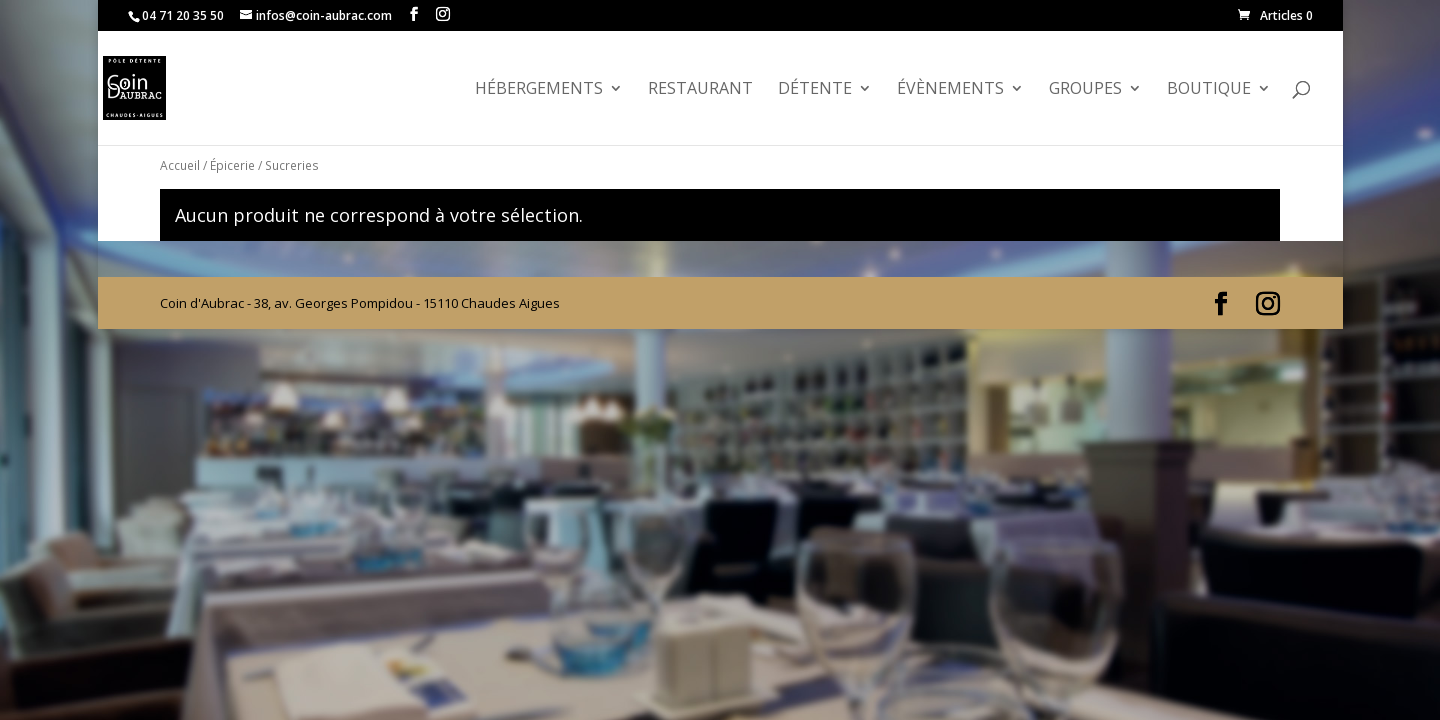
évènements (950, 90)
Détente (815, 90)
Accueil (180, 165)
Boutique (1209, 90)
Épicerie (232, 165)
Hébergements (539, 90)
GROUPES (1085, 90)
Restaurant (700, 90)
